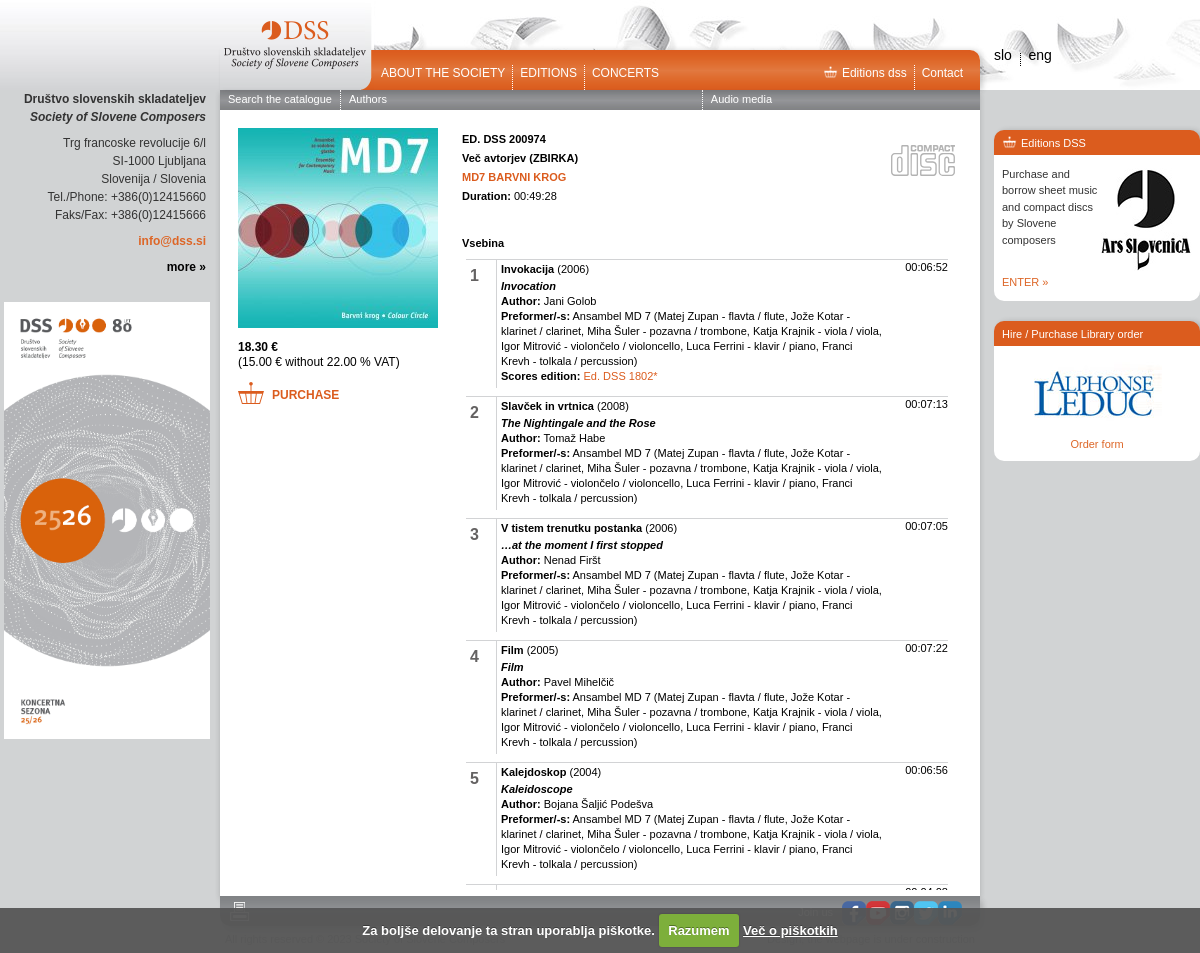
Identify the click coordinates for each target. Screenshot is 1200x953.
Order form (1096, 444)
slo (1003, 55)
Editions (548, 73)
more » (186, 267)
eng (1039, 55)
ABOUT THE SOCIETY (443, 73)
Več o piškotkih (790, 930)
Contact (942, 73)
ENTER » (1025, 282)
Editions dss (865, 73)
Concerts (625, 73)
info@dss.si (172, 241)
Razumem (698, 930)
